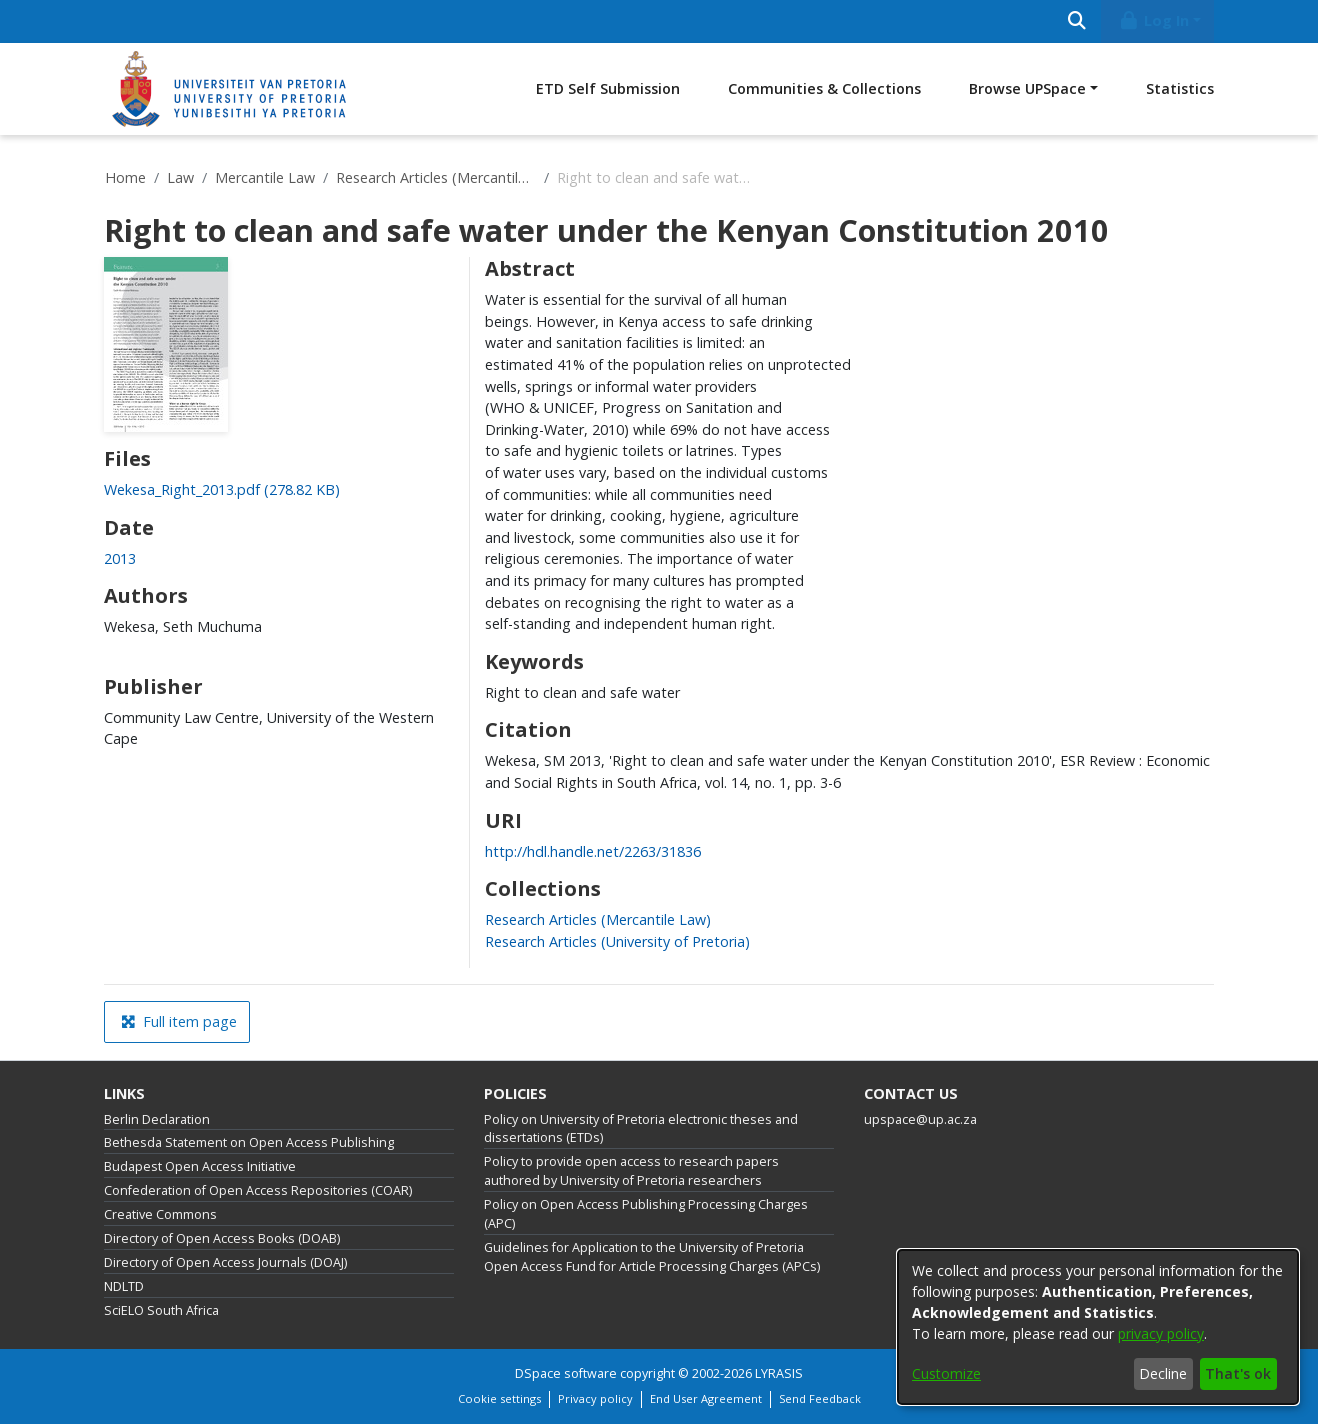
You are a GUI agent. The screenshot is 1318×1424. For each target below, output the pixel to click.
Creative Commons (160, 1214)
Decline (1163, 1373)
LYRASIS (779, 1373)
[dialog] (1098, 1327)
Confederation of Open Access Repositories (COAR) (258, 1190)
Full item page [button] (179, 1021)
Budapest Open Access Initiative (200, 1166)
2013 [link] (120, 558)
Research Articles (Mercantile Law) (436, 177)
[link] (222, 489)
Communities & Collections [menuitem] (824, 88)
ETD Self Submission (608, 88)
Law (180, 177)
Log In (1154, 20)
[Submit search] (1076, 21)
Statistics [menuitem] (1180, 88)
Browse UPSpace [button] (1027, 88)
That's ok (1238, 1373)
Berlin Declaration (157, 1119)
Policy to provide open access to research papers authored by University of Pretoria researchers (631, 1171)
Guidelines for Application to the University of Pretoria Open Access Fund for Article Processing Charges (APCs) (652, 1257)
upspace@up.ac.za (920, 1119)
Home (125, 177)
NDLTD (124, 1286)
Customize (946, 1373)
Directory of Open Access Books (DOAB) (222, 1238)
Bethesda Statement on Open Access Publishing (249, 1142)
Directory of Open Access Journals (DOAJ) (225, 1262)
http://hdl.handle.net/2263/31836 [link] (593, 851)
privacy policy (1161, 1333)
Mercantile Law (265, 177)
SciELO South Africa (161, 1310)
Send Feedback (820, 1398)
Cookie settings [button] (499, 1398)
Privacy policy (595, 1398)
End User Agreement (706, 1398)
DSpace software (566, 1373)
